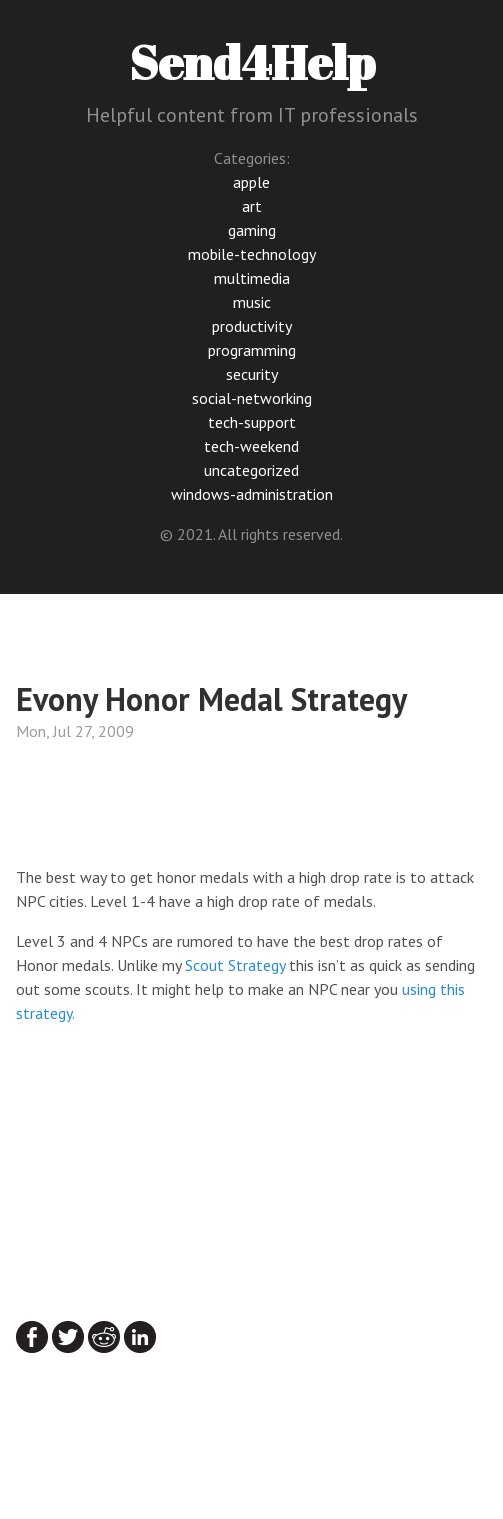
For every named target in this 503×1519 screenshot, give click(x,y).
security (252, 374)
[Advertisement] (176, 809)
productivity (252, 326)
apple (251, 182)
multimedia (252, 278)
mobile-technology (252, 254)
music (252, 302)
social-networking (252, 398)
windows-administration (252, 494)
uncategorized (251, 470)
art (252, 206)
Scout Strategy (235, 965)
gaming (252, 230)
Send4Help (252, 61)
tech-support (252, 422)
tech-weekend (251, 446)
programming (252, 350)
